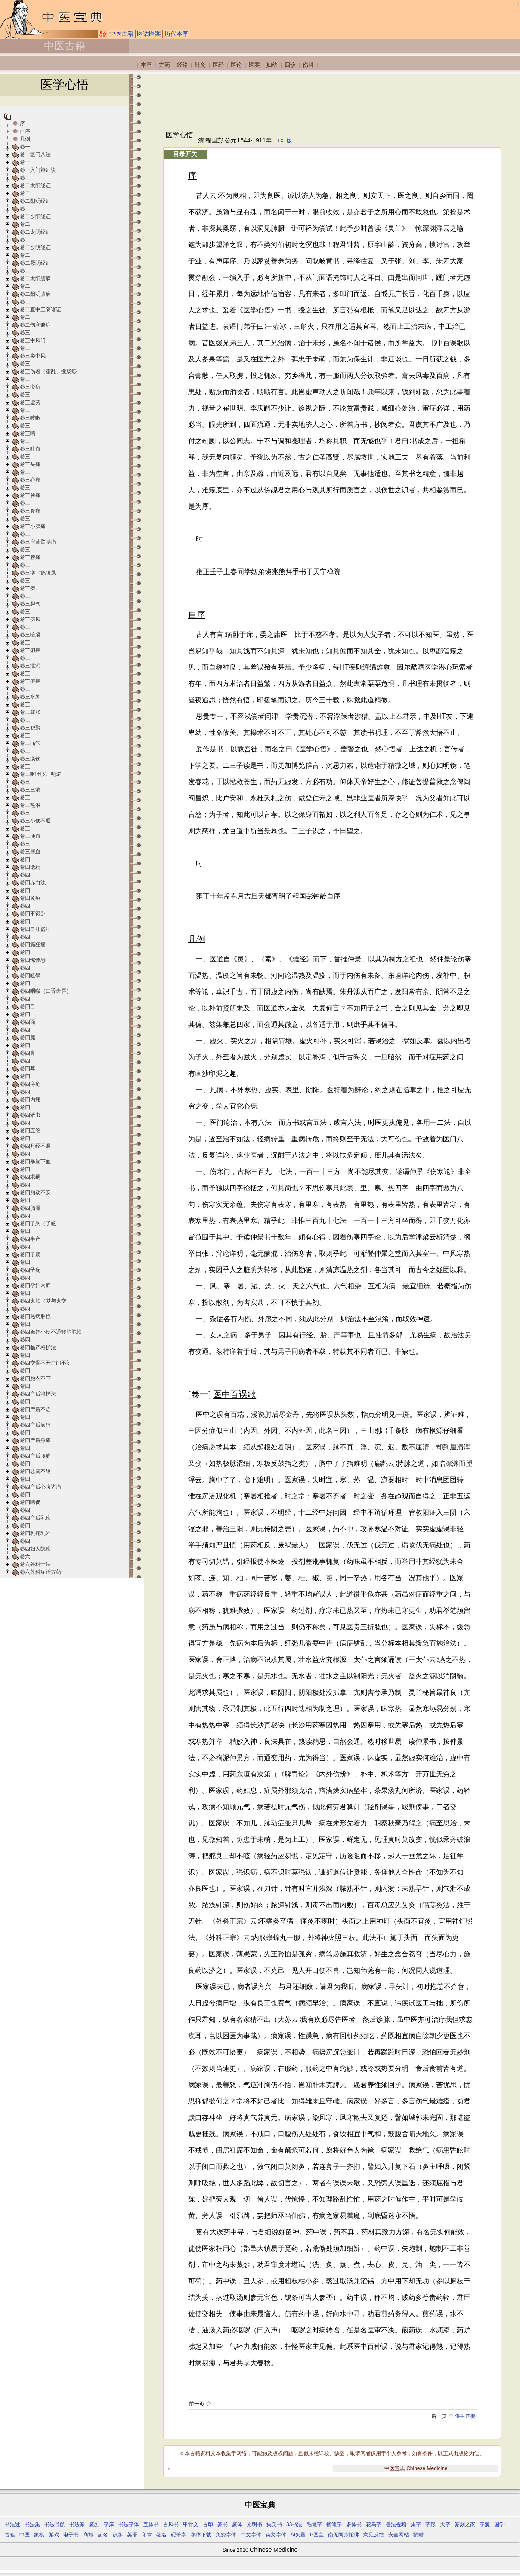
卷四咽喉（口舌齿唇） (45, 991)
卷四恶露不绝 (35, 1471)
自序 (25, 131)
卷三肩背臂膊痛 (38, 542)
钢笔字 (334, 2524)
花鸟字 (373, 2524)
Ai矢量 (298, 2535)
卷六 (25, 1557)
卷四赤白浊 (33, 883)
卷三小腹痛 (33, 526)
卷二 (25, 178)
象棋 (39, 2535)
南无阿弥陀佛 (343, 2535)
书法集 (32, 2524)
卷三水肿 (30, 697)
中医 (24, 2535)
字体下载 (201, 2535)
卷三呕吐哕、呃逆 (40, 774)
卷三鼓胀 (30, 712)
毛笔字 (314, 2524)
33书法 (294, 2524)
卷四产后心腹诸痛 (40, 1487)
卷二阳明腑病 (35, 294)
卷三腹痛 (30, 511)
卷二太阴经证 (35, 232)
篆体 (237, 2524)
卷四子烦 (30, 1254)
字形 (430, 2524)
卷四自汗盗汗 (35, 929)
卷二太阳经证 (35, 185)
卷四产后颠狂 (35, 1425)
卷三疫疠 (30, 387)
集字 (416, 2524)
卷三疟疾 (30, 681)
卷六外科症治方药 (40, 1572)
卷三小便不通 (35, 821)
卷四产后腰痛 (35, 1456)
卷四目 (27, 1007)
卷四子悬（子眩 (38, 1223)
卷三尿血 (30, 852)
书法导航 (54, 2524)
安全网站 (398, 2535)
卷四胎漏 (30, 1208)
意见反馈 (373, 2535)
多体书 (354, 2524)
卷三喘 (27, 433)
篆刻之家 (465, 2524)
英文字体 (276, 2535)
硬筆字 (178, 2535)
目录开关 (185, 154)
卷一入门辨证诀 (38, 170)
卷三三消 (30, 790)
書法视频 (396, 2524)
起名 (103, 2535)
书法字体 (128, 2524)
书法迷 (12, 2524)
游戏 (54, 2535)
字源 (485, 2524)
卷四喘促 (30, 1502)
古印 (208, 2524)
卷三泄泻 (30, 666)
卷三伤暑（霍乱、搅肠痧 (48, 371)
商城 (88, 2535)
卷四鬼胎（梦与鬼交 (43, 1301)
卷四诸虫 (30, 1115)
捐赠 (418, 2535)
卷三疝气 (30, 743)
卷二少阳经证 (35, 216)
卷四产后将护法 (38, 1394)
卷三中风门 (33, 340)
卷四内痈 (30, 1099)
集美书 (274, 2524)
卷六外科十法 (35, 1564)
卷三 (25, 333)
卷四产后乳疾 (35, 1518)
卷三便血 (30, 836)
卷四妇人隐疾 (35, 1549)
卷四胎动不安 (35, 1192)
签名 (161, 2535)
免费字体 (226, 2535)
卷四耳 (27, 1069)
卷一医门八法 (35, 154)
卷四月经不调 (35, 1146)
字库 (109, 2524)
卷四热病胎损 (35, 1316)
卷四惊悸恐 (33, 960)
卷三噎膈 (30, 635)
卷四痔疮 (30, 1084)
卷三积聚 (30, 728)
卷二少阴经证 (35, 247)
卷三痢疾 (30, 650)
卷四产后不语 (35, 1409)
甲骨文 (190, 2524)
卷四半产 (30, 1239)
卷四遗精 (30, 867)
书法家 (77, 2524)
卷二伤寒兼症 (35, 325)
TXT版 (284, 141)
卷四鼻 (27, 1053)
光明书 (254, 2524)
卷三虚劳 (30, 402)
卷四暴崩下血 (35, 1161)
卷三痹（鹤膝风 (38, 573)
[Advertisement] (322, 101)
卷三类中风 (33, 356)
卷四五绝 (30, 1130)
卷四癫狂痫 (33, 945)
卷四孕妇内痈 (35, 1285)
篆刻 (94, 2524)
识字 (117, 2535)
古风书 (171, 2524)
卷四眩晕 (30, 976)
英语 (132, 2535)
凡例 (25, 139)
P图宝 (317, 2535)
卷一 (25, 147)
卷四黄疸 (30, 898)
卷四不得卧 (33, 914)
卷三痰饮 (30, 759)
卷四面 (27, 1022)
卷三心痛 (30, 480)
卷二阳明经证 (35, 201)
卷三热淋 (30, 805)
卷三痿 (27, 588)
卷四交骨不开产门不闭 (45, 1363)
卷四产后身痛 (35, 1440)
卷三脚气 (30, 604)
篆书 (222, 2524)
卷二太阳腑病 (35, 278)
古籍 (10, 2535)
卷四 (25, 859)
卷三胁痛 (30, 495)
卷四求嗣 (30, 1177)
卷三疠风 (30, 619)
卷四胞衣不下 (35, 1378)
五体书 (151, 2524)
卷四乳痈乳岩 (35, 1533)
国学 (499, 2524)
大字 (445, 2524)
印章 (147, 2535)
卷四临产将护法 (38, 1347)
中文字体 (251, 2535)
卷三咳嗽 (30, 418)
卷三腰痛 (30, 557)
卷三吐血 (30, 449)
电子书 (71, 2535)
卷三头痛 (30, 464)
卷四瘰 (27, 1038)
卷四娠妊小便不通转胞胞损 (51, 1332)
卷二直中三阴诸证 (40, 309)
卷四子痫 (30, 1270)
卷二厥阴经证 (35, 263)
